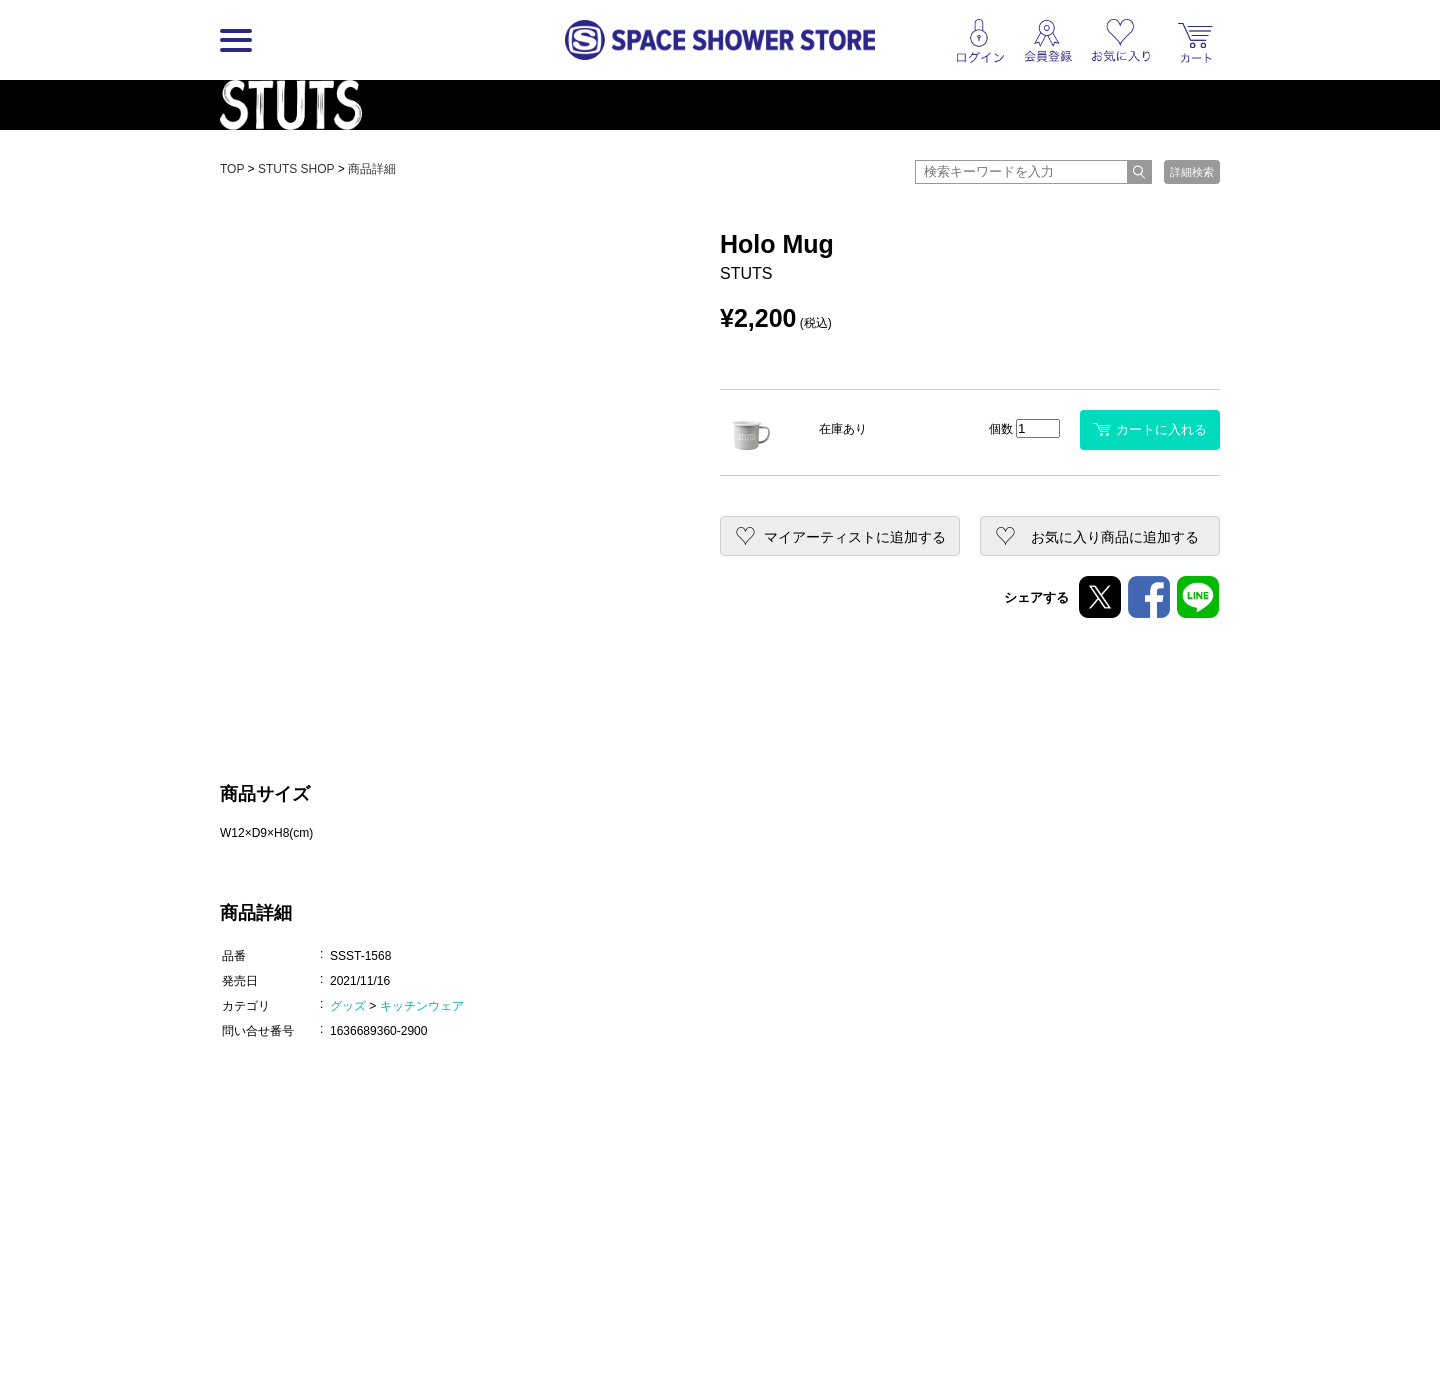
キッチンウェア (422, 1006)
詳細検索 (1192, 172)
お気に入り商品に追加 (1115, 537)
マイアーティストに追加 (855, 537)
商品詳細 (372, 169)
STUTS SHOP (296, 169)
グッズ (348, 1006)
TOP (232, 169)
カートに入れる (1150, 429)
